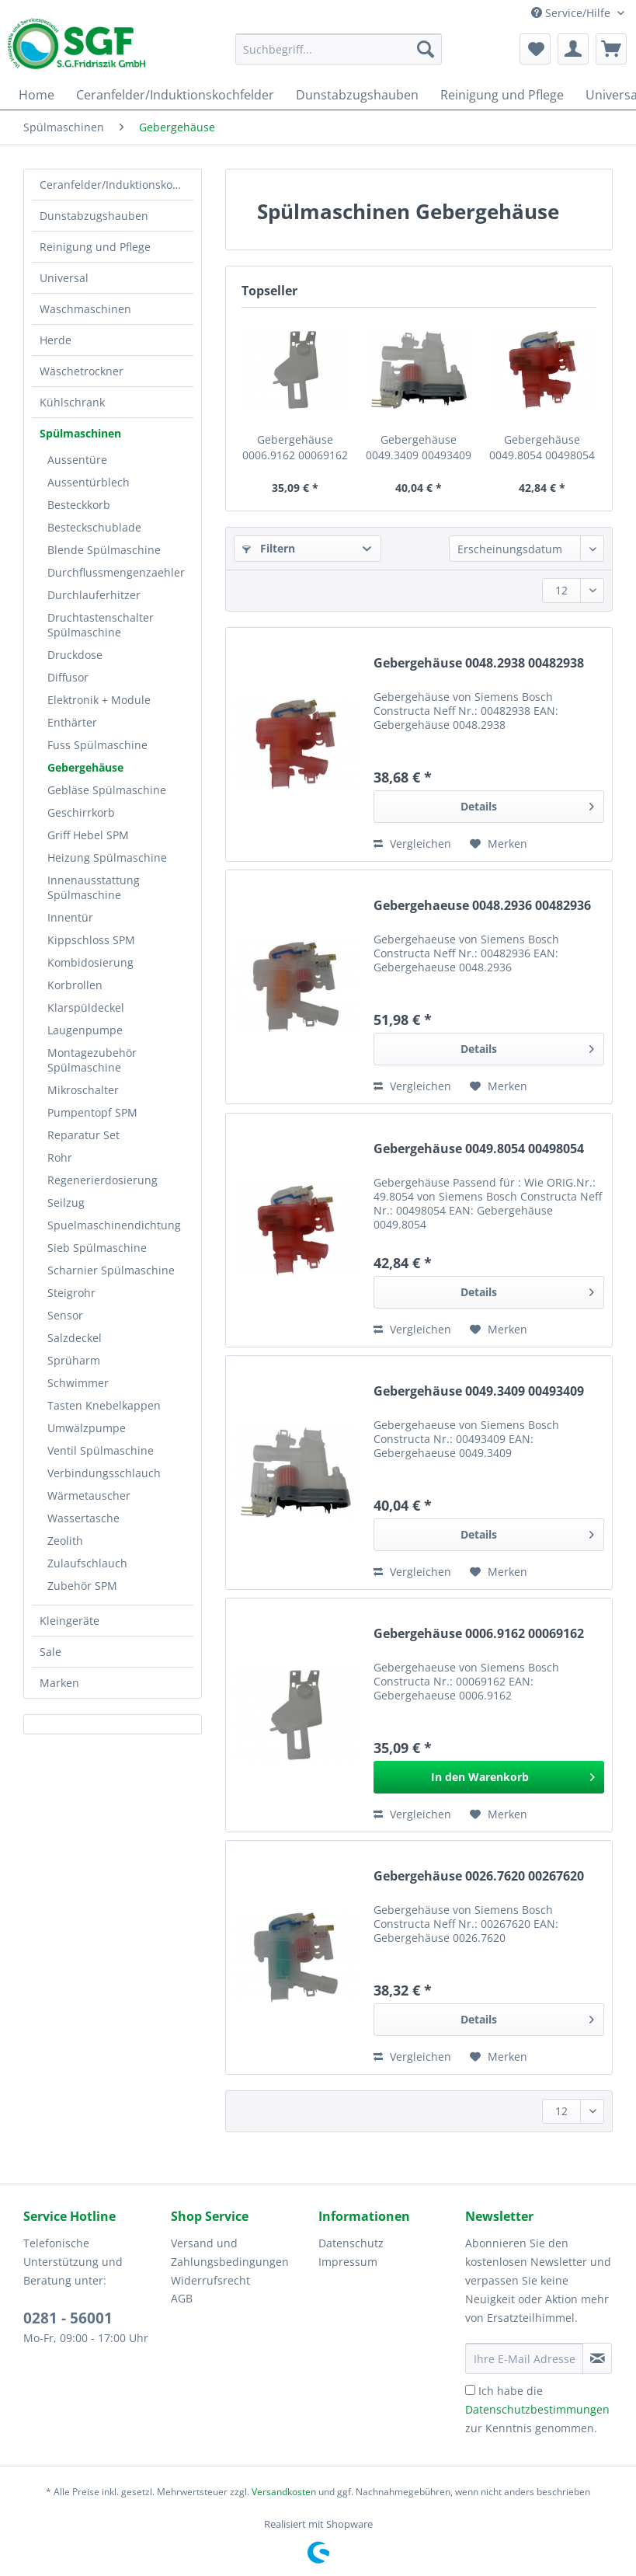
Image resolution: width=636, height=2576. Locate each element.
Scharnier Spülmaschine (111, 1270)
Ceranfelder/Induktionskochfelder (116, 184)
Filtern (268, 548)
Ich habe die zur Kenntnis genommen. (537, 2409)
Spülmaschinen (80, 433)
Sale (50, 1651)
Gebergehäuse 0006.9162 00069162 (295, 447)
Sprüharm (73, 1360)
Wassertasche (83, 1518)
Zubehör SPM (82, 1585)
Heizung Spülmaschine (107, 857)
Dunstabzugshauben (94, 215)
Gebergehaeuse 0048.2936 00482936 (482, 906)
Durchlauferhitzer (94, 594)
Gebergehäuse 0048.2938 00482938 (479, 663)
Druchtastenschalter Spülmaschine (100, 625)
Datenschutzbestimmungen (537, 2409)
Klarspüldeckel (85, 1007)
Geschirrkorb (81, 812)
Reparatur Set (83, 1135)
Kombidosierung (90, 962)
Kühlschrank (72, 402)
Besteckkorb (78, 504)
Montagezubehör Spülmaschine (92, 1060)
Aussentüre (77, 459)
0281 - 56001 (68, 2318)
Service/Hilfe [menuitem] (572, 12)
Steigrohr (71, 1292)
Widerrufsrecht (210, 2280)
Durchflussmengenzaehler (116, 572)
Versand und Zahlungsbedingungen (230, 2252)
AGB (182, 2298)
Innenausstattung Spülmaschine (93, 887)
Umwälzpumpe (86, 1427)
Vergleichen (412, 843)
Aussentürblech (88, 482)
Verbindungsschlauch (104, 1473)
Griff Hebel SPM (88, 835)
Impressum (347, 2261)
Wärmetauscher (88, 1495)
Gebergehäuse (85, 767)
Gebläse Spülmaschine (106, 790)
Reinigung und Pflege (95, 246)
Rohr (59, 1157)
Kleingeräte (69, 1620)
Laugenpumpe (85, 1030)
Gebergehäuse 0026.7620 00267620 (479, 1876)
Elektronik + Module (99, 699)
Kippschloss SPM (91, 939)
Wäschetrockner (81, 371)
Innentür (70, 917)
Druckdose (75, 654)
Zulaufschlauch (87, 1563)
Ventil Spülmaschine (100, 1450)
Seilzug (66, 1202)
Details (527, 804)
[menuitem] (338, 56)
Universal (64, 277)
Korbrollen (75, 985)
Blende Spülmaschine (104, 549)
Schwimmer (78, 1382)
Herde (55, 340)
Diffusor (68, 677)
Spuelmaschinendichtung (114, 1225)
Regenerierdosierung (102, 1180)
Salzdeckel (74, 1337)
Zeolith (65, 1540)
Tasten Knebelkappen (104, 1405)
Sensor (65, 1315)
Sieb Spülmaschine (97, 1247)
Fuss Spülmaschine (97, 744)
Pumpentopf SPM (92, 1112)
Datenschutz (351, 2243)
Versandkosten (284, 2491)
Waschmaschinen (85, 309)
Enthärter (72, 722)
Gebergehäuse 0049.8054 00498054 (542, 447)
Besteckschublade (94, 527)
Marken (59, 1682)
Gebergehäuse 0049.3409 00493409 (418, 447)
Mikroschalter (83, 1089)
